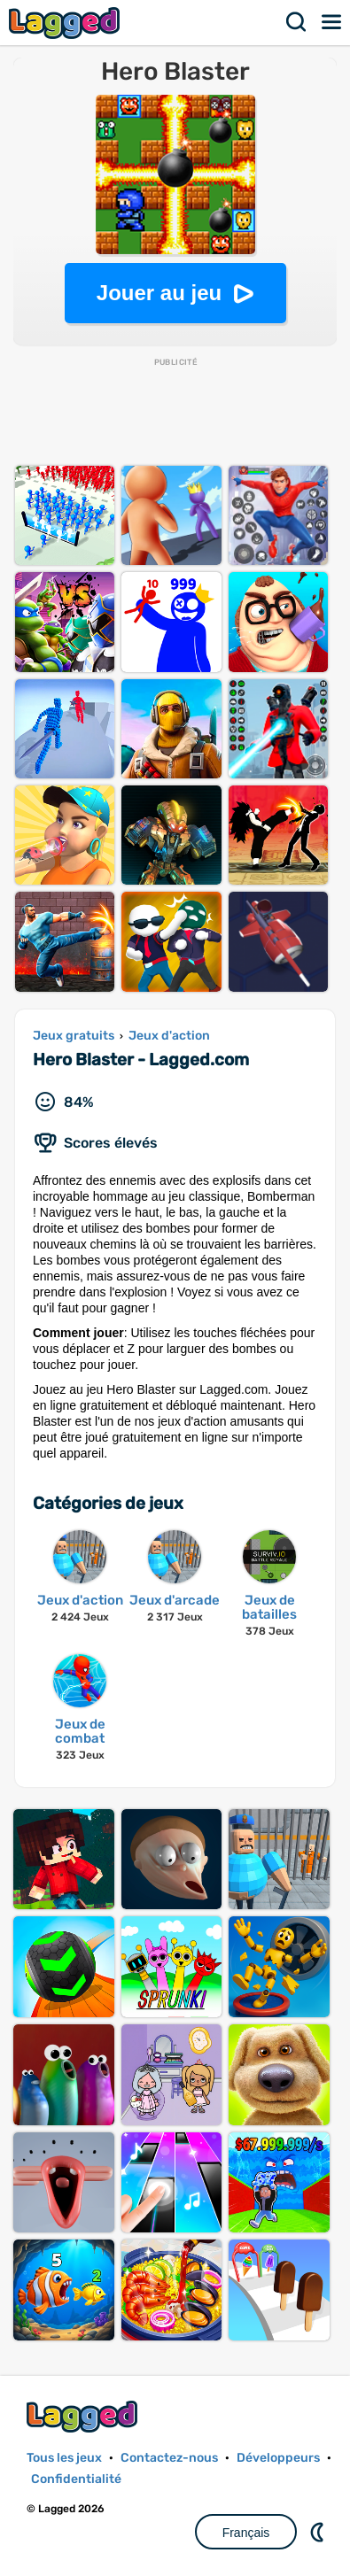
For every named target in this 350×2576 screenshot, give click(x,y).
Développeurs (278, 2457)
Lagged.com (84, 2416)
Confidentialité (76, 2479)
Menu (332, 22)
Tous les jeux (64, 2457)
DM (319, 2531)
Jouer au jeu (159, 293)
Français (246, 2533)
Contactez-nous (169, 2457)
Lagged (66, 22)
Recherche (297, 22)
